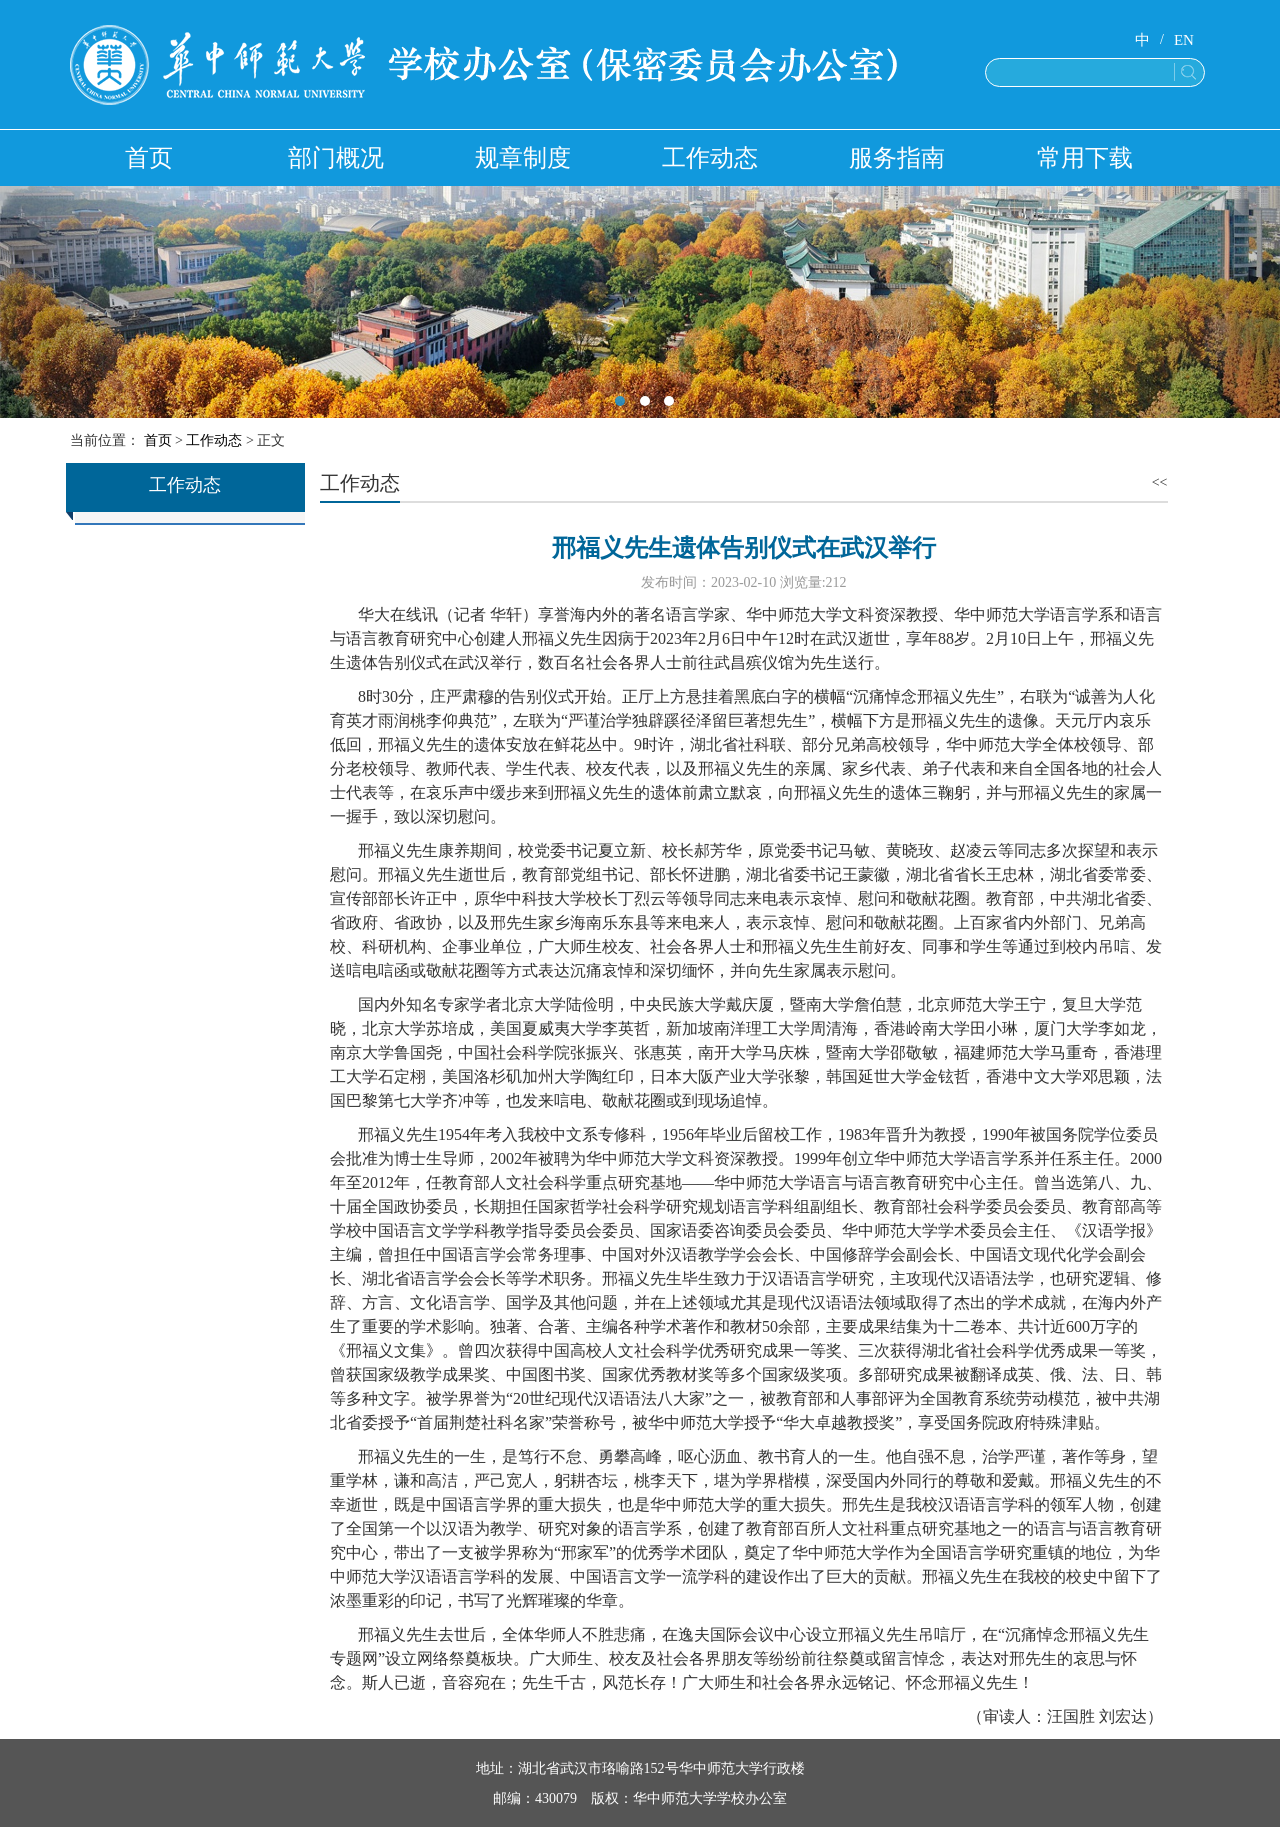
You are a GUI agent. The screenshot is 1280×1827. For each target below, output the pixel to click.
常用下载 (1085, 158)
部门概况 (336, 158)
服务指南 (897, 158)
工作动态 (710, 158)
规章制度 (523, 158)
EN (1184, 40)
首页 (149, 158)
